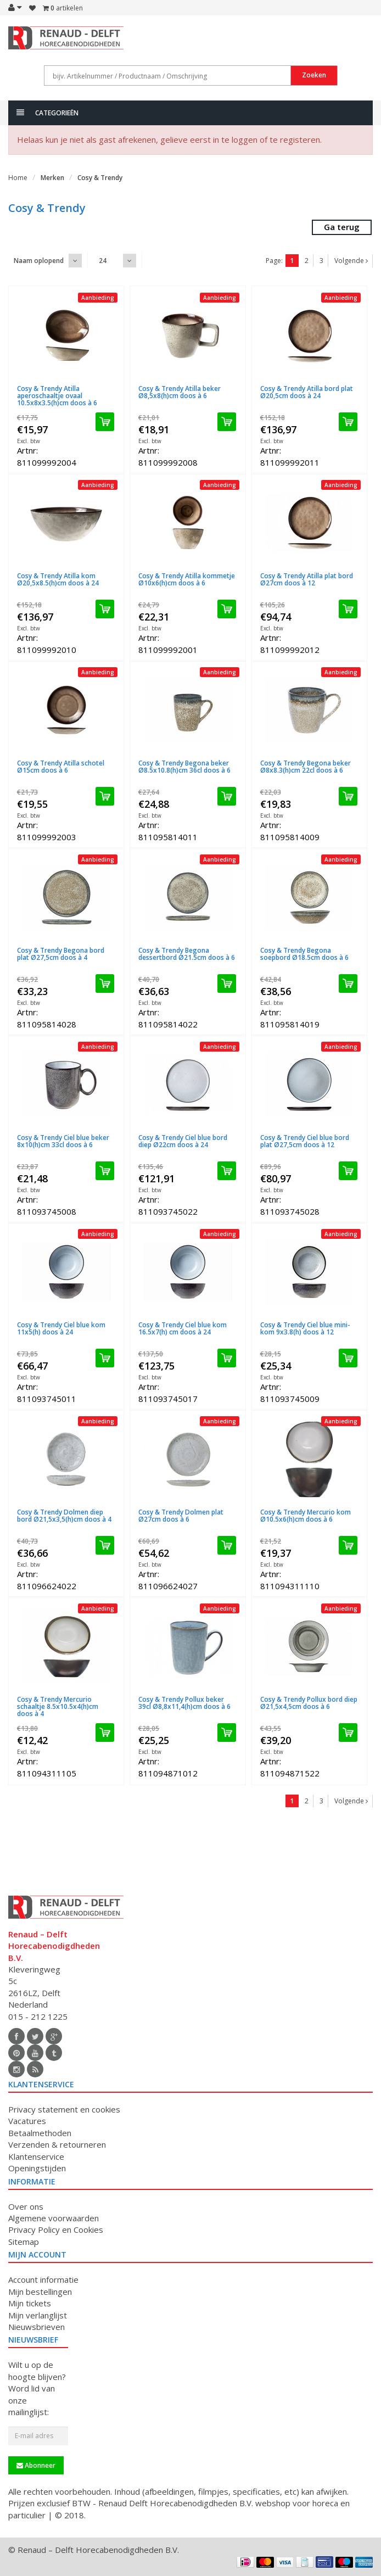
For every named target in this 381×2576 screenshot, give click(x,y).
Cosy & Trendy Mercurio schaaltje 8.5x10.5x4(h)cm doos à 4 (57, 1706)
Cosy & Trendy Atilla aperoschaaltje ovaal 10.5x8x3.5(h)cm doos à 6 (57, 395)
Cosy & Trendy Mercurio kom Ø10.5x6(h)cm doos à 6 (305, 1515)
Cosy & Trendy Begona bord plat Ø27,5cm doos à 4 (60, 954)
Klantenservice (36, 2156)
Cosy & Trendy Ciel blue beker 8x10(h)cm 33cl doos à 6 (63, 1141)
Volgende (351, 260)
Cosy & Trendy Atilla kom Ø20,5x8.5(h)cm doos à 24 (58, 579)
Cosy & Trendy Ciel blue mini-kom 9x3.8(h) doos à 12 (305, 1328)
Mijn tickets (29, 2303)
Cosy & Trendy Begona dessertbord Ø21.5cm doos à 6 (186, 954)
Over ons (25, 2206)
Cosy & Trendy (99, 177)
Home (17, 177)
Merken (52, 177)
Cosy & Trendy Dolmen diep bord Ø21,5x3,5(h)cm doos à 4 (64, 1515)
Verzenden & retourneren (57, 2144)
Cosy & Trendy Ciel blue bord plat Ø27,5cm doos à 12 (304, 1141)
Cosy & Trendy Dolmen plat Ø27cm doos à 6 (180, 1515)
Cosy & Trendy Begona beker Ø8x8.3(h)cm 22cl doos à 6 (305, 766)
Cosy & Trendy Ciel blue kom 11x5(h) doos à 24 (61, 1328)
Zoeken (314, 75)
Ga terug (342, 226)
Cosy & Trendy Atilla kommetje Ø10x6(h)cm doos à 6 (186, 579)
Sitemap (23, 2241)
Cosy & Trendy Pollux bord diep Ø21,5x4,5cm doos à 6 (308, 1703)
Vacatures (27, 2120)
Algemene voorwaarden (53, 2217)
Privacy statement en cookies (64, 2109)
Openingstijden (37, 2168)
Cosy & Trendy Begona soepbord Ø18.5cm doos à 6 (304, 954)
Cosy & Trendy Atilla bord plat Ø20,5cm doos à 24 (306, 392)
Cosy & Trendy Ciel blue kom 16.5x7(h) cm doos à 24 (182, 1328)
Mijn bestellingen (40, 2291)
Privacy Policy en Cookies (55, 2229)
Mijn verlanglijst (37, 2315)
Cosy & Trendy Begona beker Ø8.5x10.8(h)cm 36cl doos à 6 (184, 766)
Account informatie (43, 2279)
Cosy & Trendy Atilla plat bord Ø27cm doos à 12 (306, 579)
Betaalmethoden (39, 2132)
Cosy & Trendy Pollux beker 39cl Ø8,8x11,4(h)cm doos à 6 (184, 1703)
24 (103, 260)
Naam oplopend (39, 260)
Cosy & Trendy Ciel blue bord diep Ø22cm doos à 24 (182, 1141)
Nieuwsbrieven (36, 2326)
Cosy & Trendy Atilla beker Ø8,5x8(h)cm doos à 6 (179, 392)
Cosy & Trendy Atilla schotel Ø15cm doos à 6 (60, 766)
